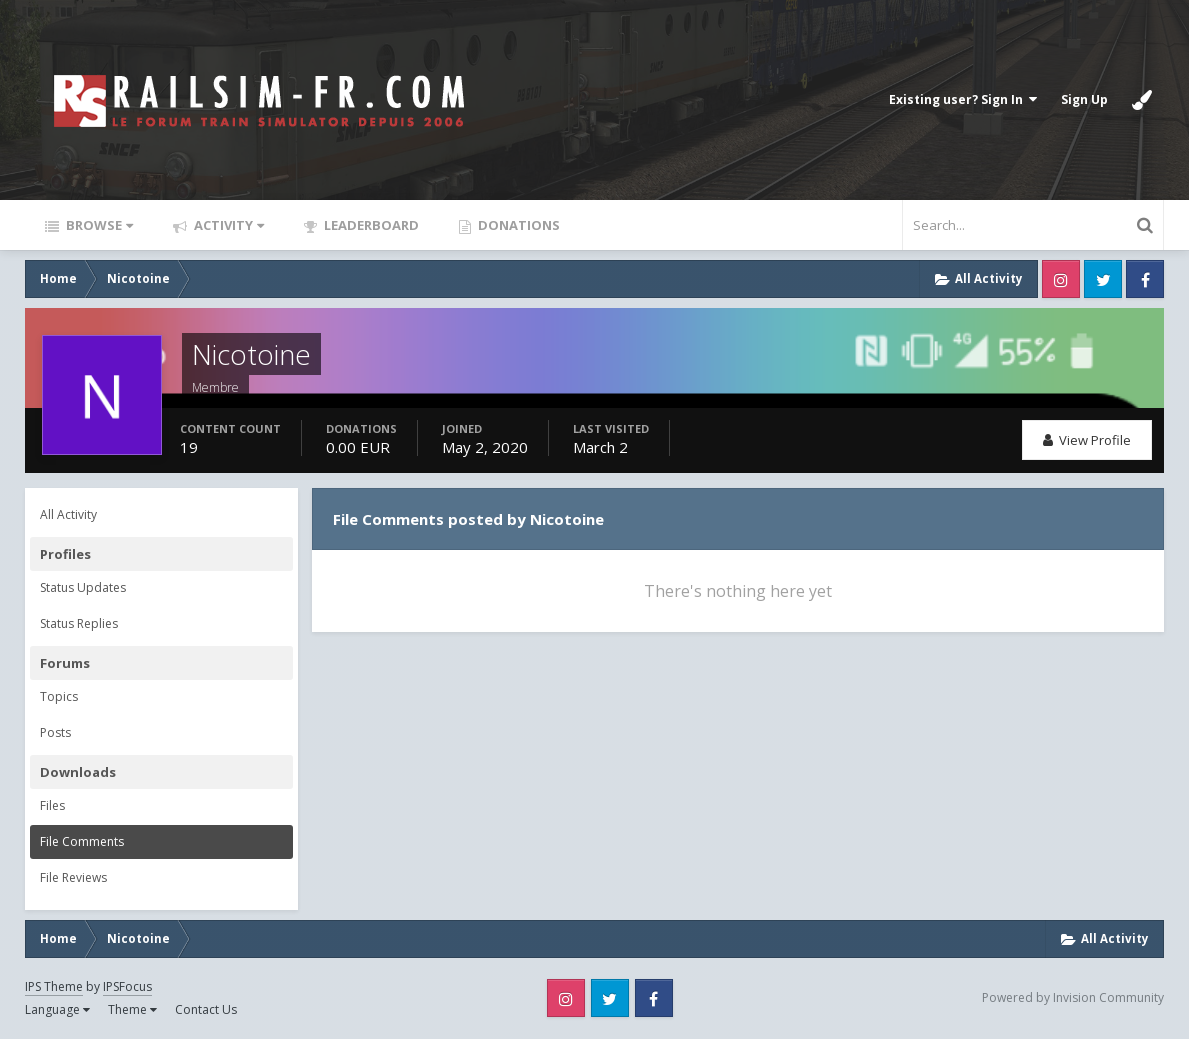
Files (52, 805)
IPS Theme (54, 986)
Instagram (1061, 279)
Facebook (1145, 279)
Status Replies (79, 623)
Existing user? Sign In (963, 99)
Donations (517, 225)
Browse (98, 225)
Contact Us (206, 1009)
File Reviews (73, 877)
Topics (59, 696)
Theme (132, 1009)
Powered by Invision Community (1073, 997)
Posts (55, 732)
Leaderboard (370, 225)
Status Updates (83, 587)
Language (57, 1009)
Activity (227, 225)
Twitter (1103, 279)
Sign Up (1084, 99)
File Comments (82, 841)
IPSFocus (127, 986)
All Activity (68, 514)
